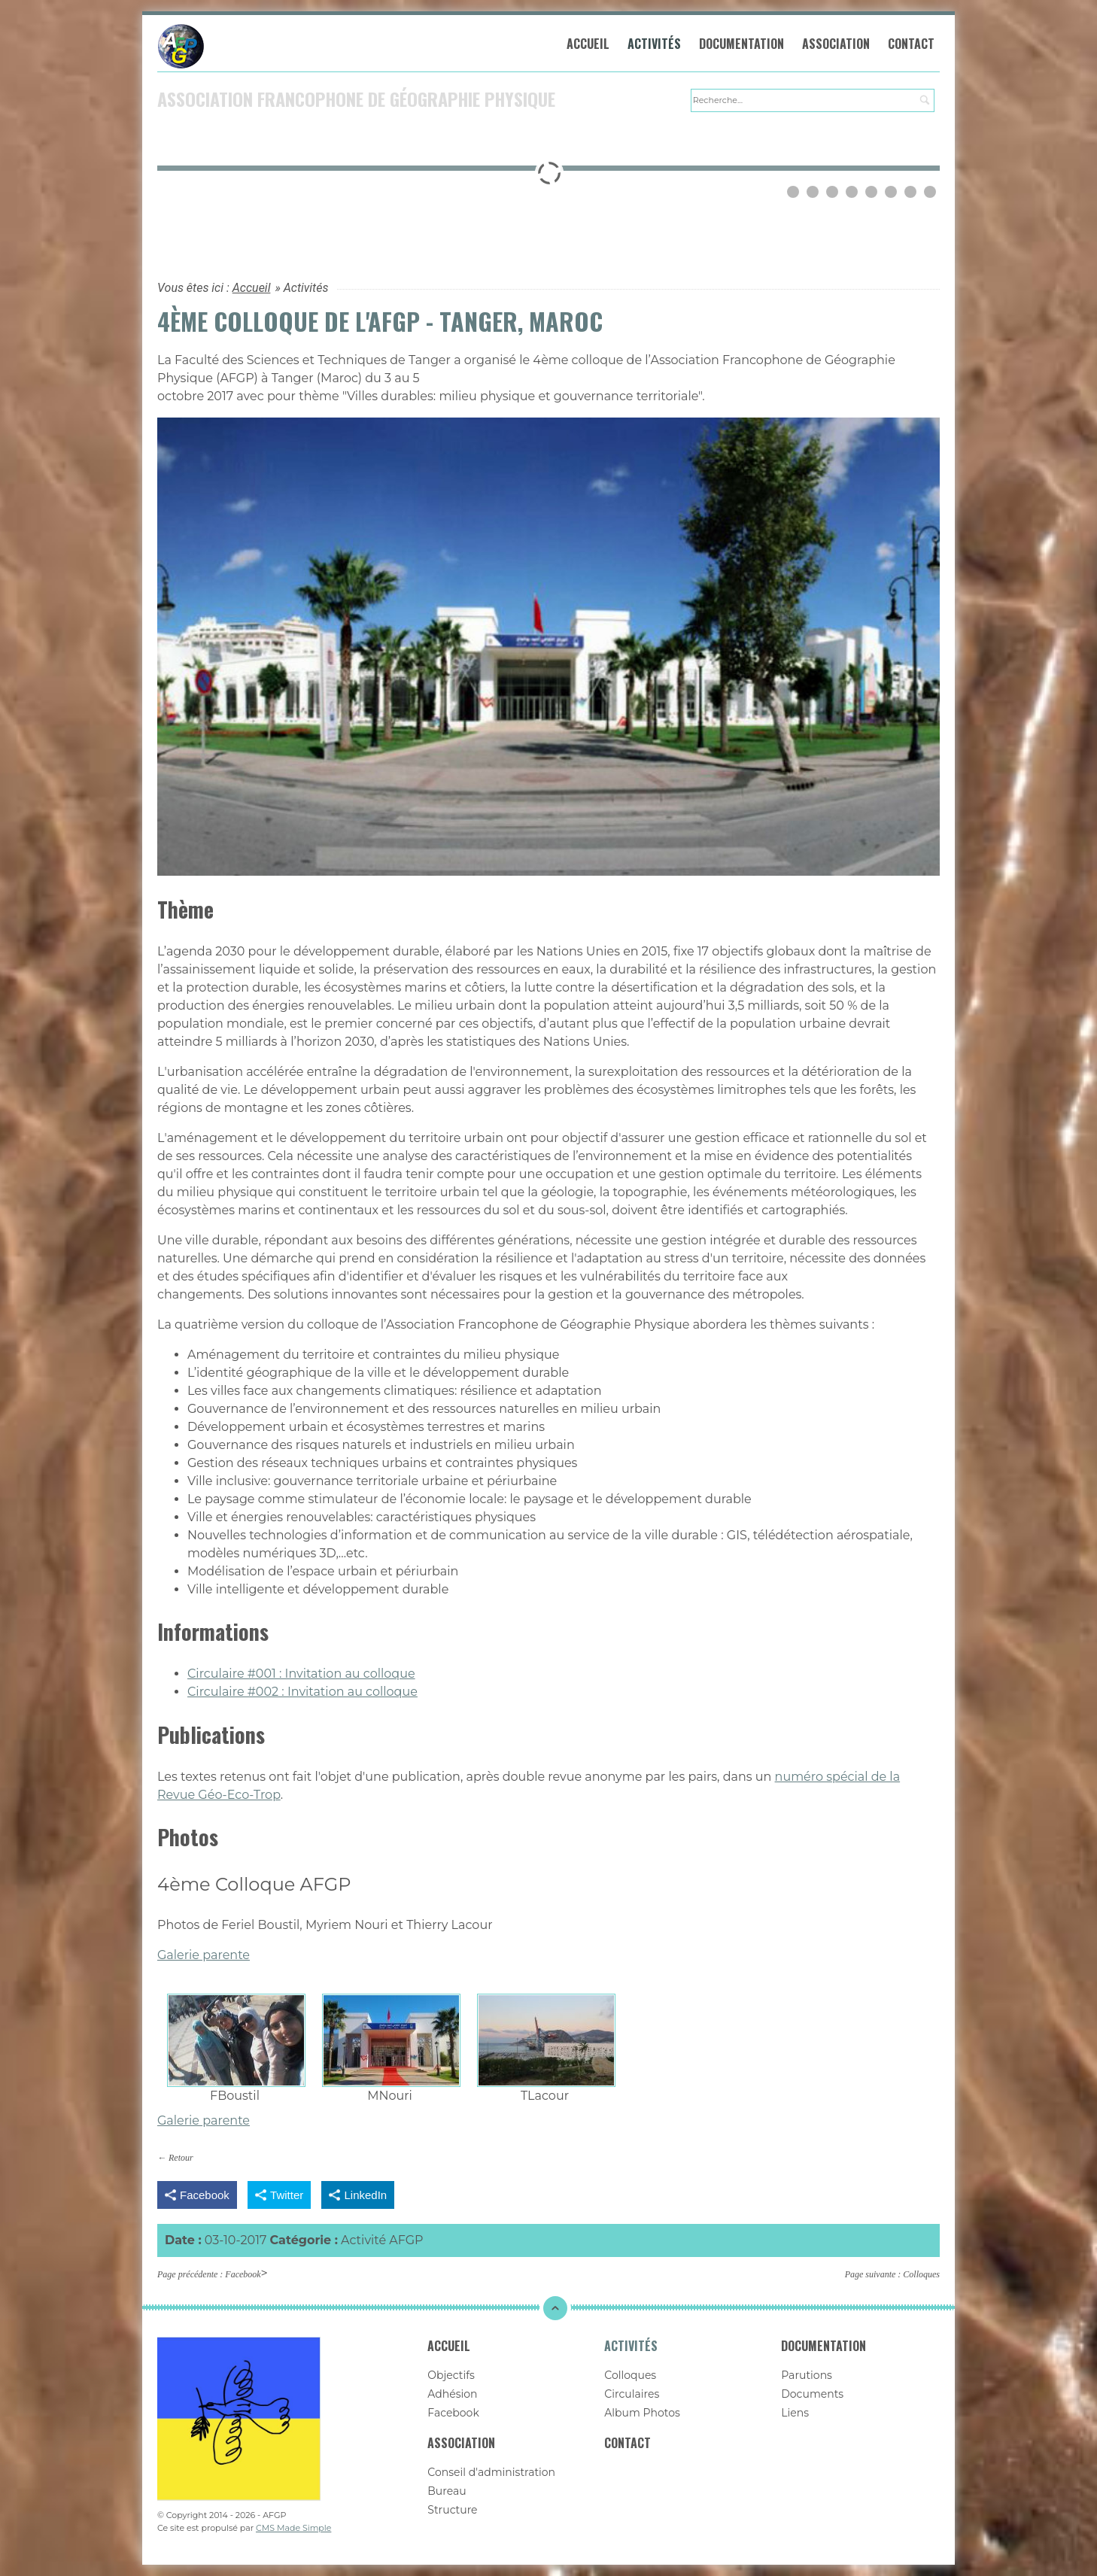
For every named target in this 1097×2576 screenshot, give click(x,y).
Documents (812, 2394)
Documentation (741, 44)
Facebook (242, 2274)
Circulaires (631, 2394)
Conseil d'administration (491, 2472)
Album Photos (642, 2413)
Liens (795, 2413)
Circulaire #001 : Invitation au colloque (301, 1673)
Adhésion (452, 2394)
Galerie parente (203, 1955)
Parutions (806, 2375)
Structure (452, 2510)
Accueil (588, 44)
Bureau (446, 2491)
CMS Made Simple (293, 2528)
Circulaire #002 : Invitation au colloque (302, 1691)
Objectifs (451, 2375)
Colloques (921, 2274)
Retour (181, 2157)
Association (836, 44)
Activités (654, 44)
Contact (911, 44)
